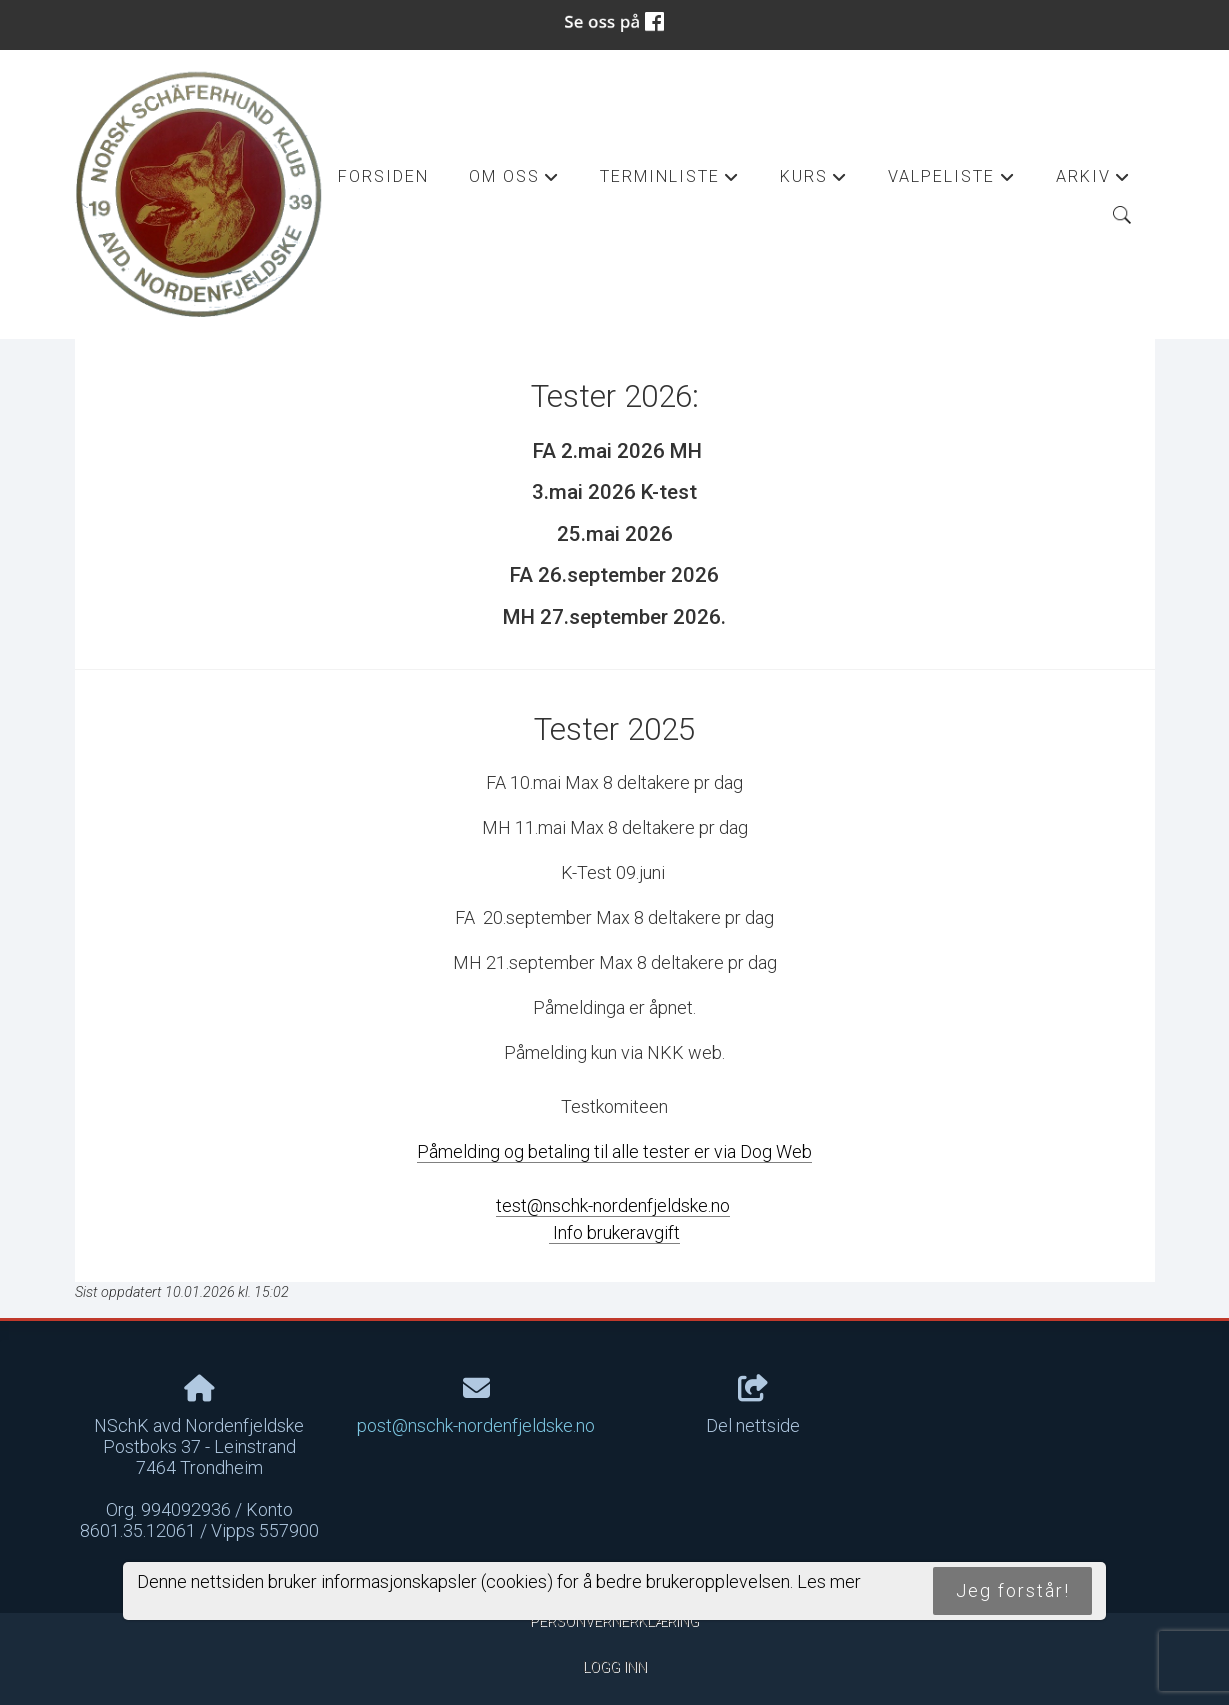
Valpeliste (951, 182)
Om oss (514, 182)
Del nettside (753, 1406)
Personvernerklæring (614, 1621)
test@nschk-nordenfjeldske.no (613, 1205)
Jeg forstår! (1013, 1590)
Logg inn (615, 1667)
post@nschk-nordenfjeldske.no (476, 1425)
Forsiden (383, 176)
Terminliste (670, 182)
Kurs (814, 182)
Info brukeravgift (614, 1232)
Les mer (829, 1581)
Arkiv (1093, 182)
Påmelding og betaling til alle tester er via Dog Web (614, 1151)
